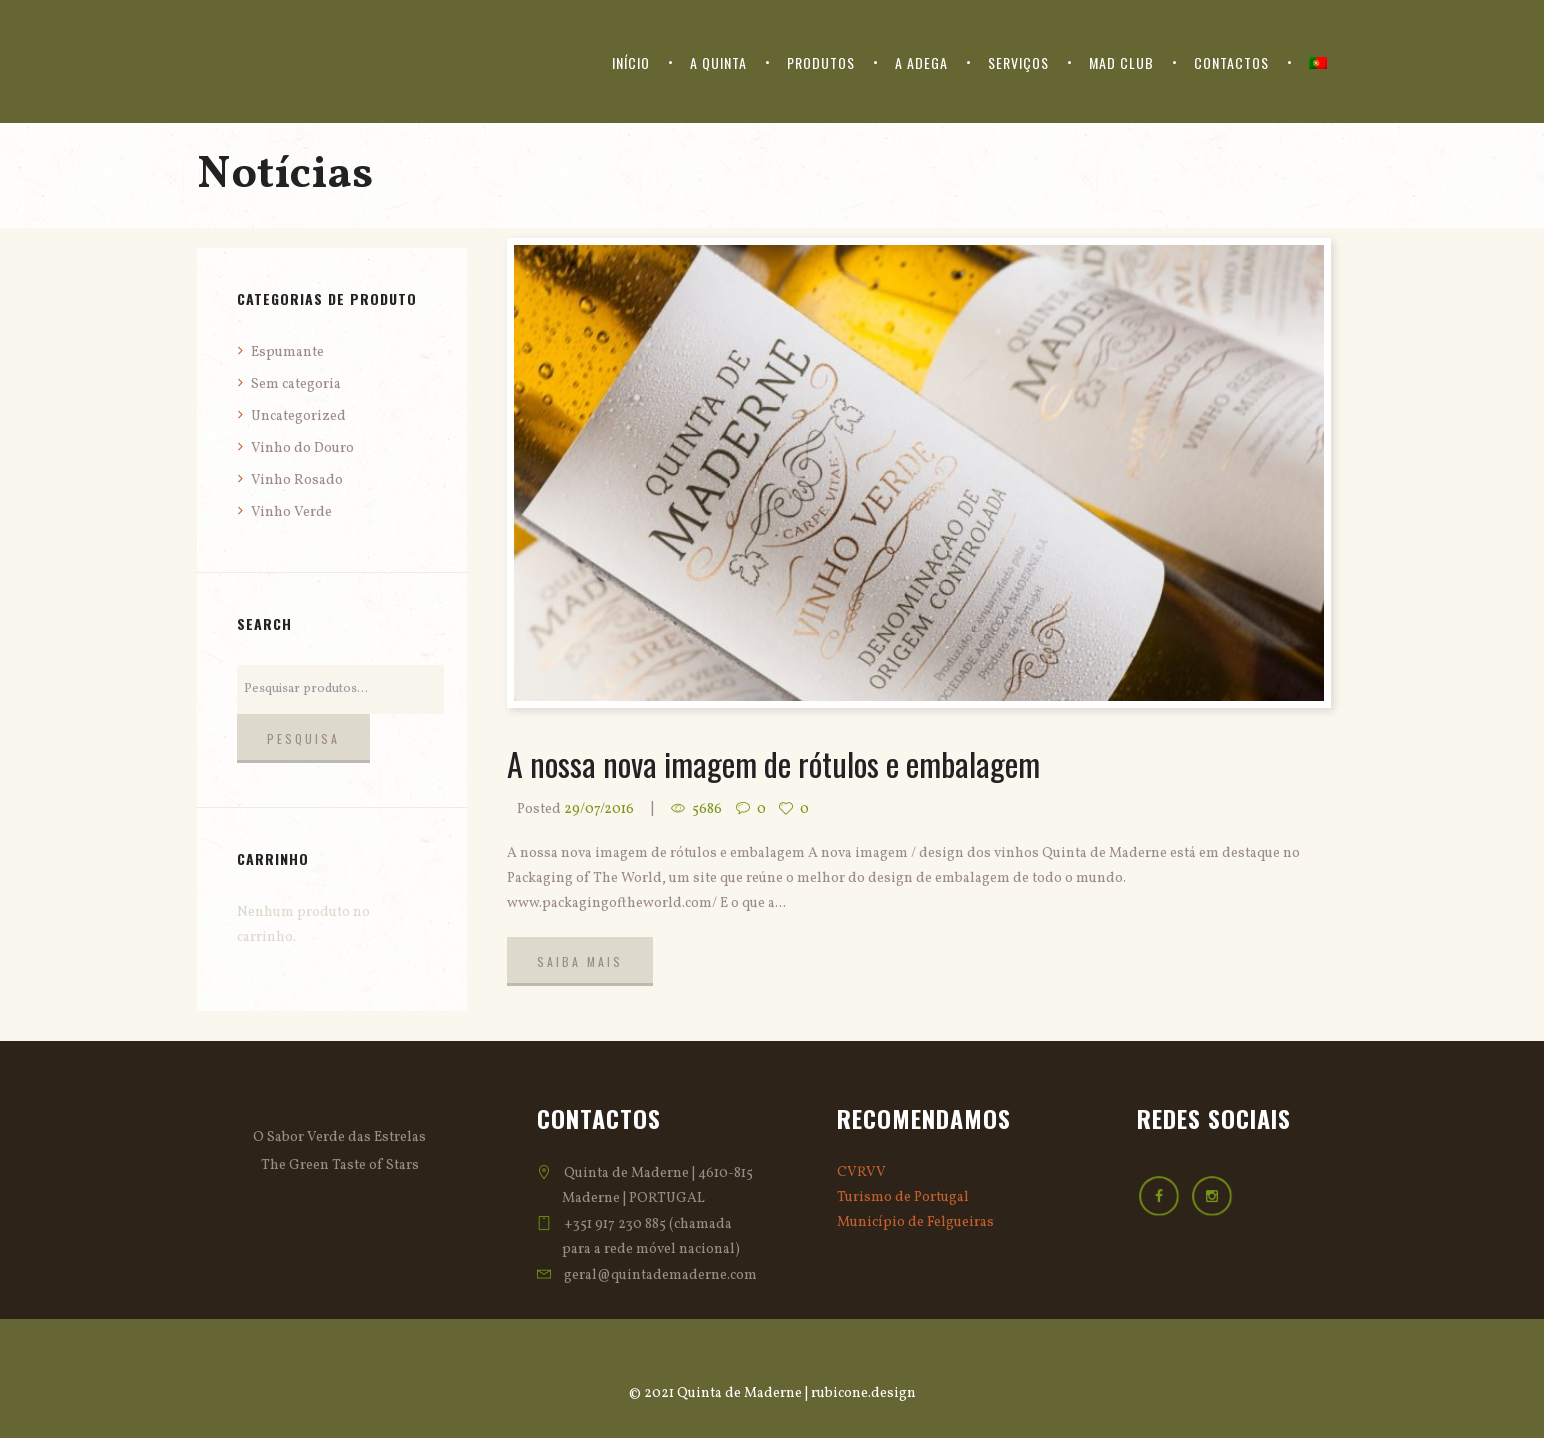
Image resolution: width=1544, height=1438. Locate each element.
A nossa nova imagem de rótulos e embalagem (773, 763)
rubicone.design (863, 1393)
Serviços (1018, 62)
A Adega (921, 62)
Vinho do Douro (302, 448)
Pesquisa (303, 738)
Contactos (1231, 62)
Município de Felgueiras (915, 1222)
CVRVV (861, 1172)
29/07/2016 (599, 809)
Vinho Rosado (297, 480)
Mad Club (1121, 62)
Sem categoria (296, 384)
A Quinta (718, 62)
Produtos (821, 62)
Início (631, 62)
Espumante (287, 352)
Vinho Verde (291, 512)
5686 (707, 809)
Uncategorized (298, 416)
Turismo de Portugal (903, 1197)
